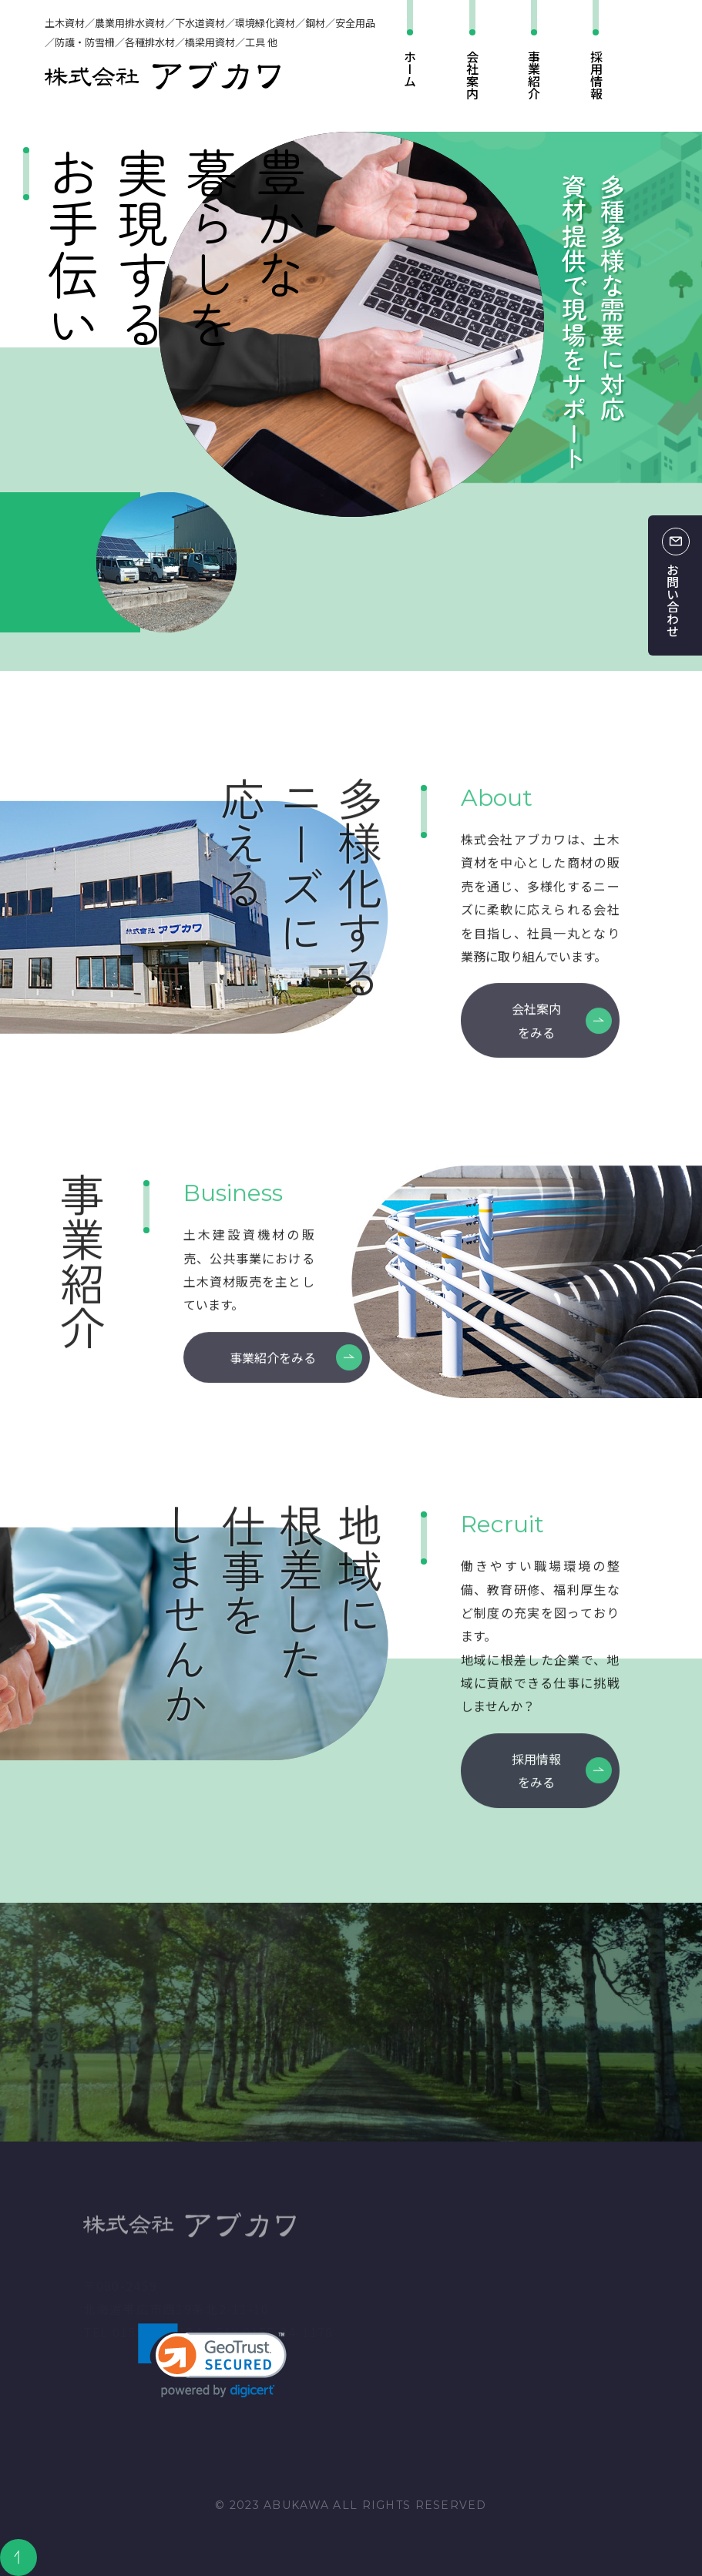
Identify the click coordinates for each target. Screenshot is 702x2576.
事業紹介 (534, 74)
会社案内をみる (536, 1036)
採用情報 (596, 74)
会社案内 (472, 74)
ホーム (410, 68)
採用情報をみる (536, 1785)
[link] (212, 2361)
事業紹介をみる (273, 1372)
